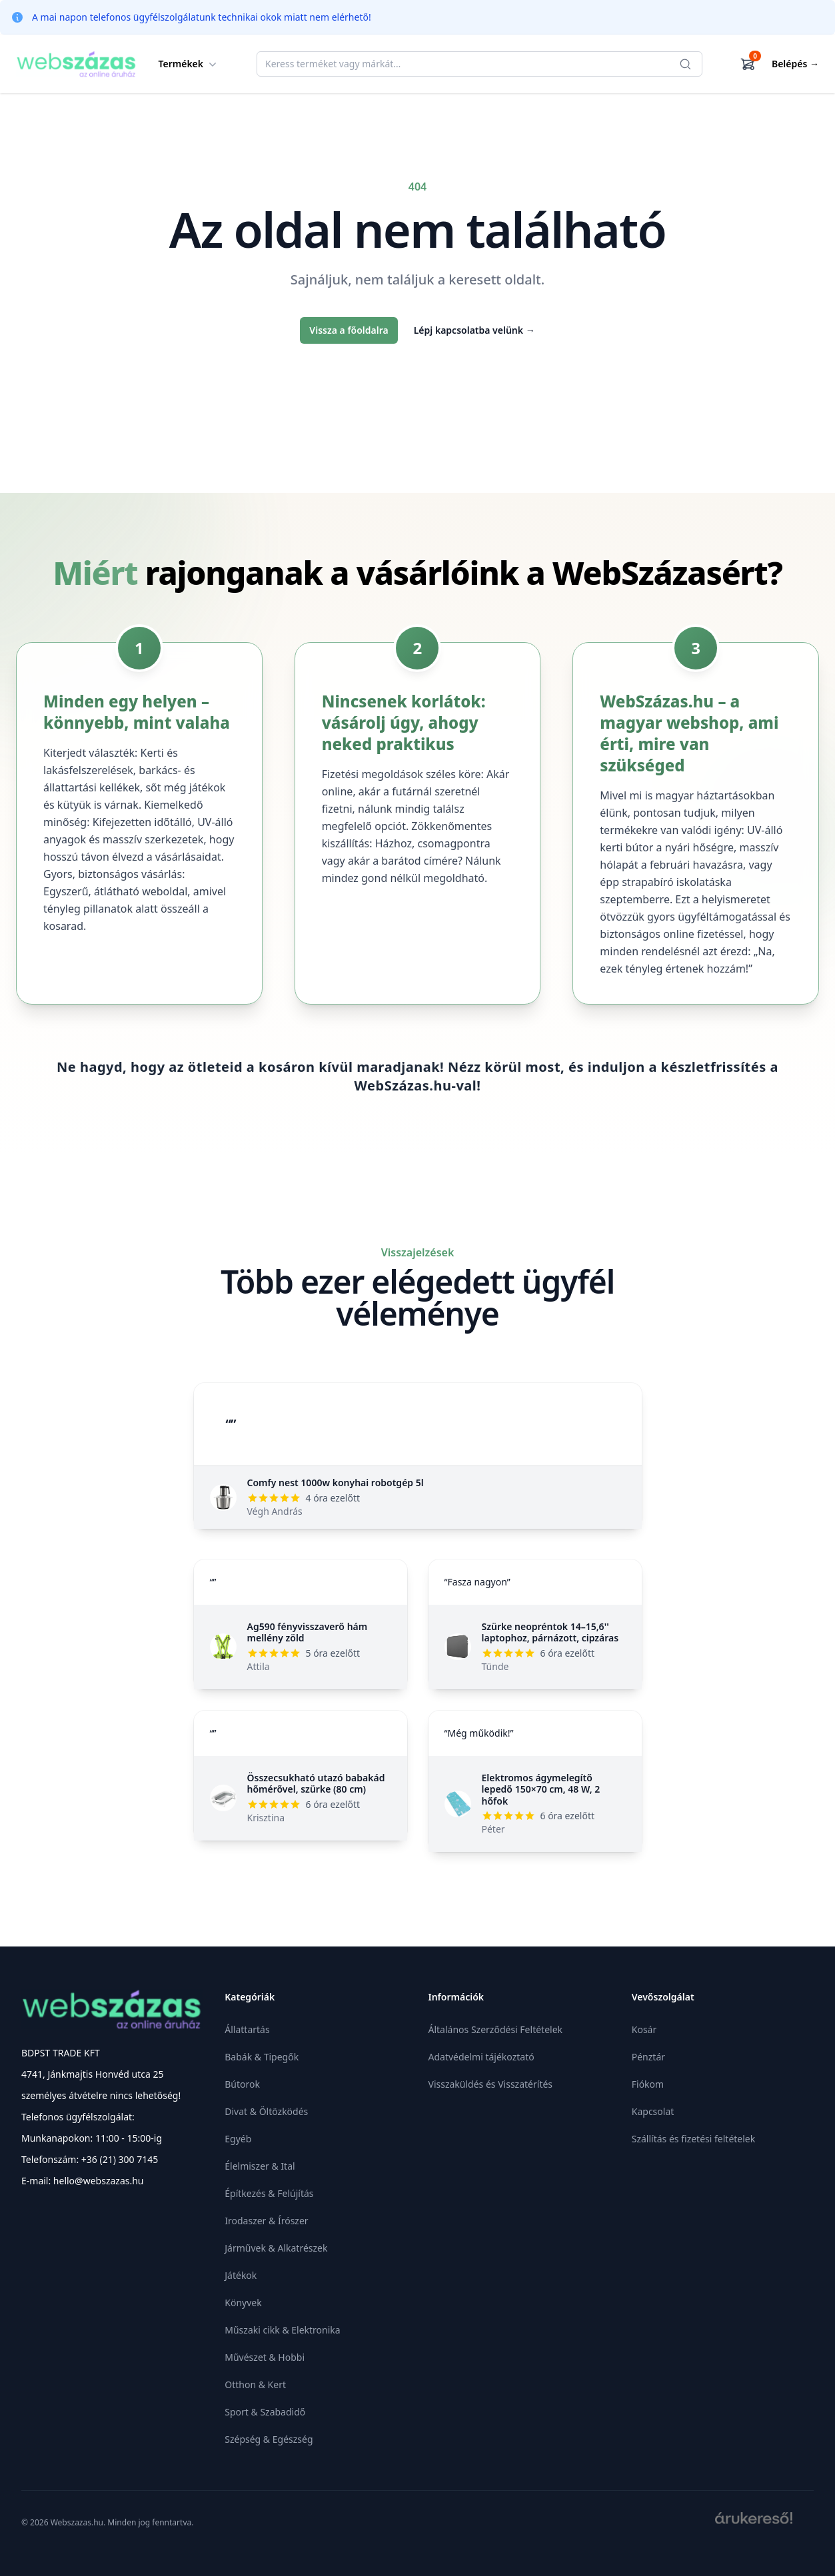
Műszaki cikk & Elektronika (282, 2330)
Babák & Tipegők (262, 2056)
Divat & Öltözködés (266, 2111)
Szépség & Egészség (269, 2439)
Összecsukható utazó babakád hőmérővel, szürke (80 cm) (316, 1783)
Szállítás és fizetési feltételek (693, 2138)
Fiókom (648, 2084)
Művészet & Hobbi (265, 2357)
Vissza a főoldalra (348, 330)
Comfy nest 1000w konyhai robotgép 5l (335, 1482)
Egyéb (238, 2138)
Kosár (644, 2029)
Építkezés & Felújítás (269, 2193)
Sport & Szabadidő (265, 2411)
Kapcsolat (653, 2111)
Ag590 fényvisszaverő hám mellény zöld (307, 1632)
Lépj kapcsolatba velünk (474, 330)
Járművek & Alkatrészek (276, 2248)
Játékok (241, 2275)
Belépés (795, 63)
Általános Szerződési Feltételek (495, 2029)
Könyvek (243, 2302)
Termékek (189, 64)
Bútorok (242, 2084)
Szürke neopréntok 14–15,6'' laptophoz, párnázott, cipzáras (550, 1632)
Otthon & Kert (255, 2384)
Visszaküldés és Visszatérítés (490, 2084)
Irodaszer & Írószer (266, 2220)
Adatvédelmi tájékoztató (481, 2056)
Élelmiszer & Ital (260, 2166)
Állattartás (247, 2029)
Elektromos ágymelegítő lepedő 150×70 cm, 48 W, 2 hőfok (541, 1789)
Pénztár (648, 2056)
